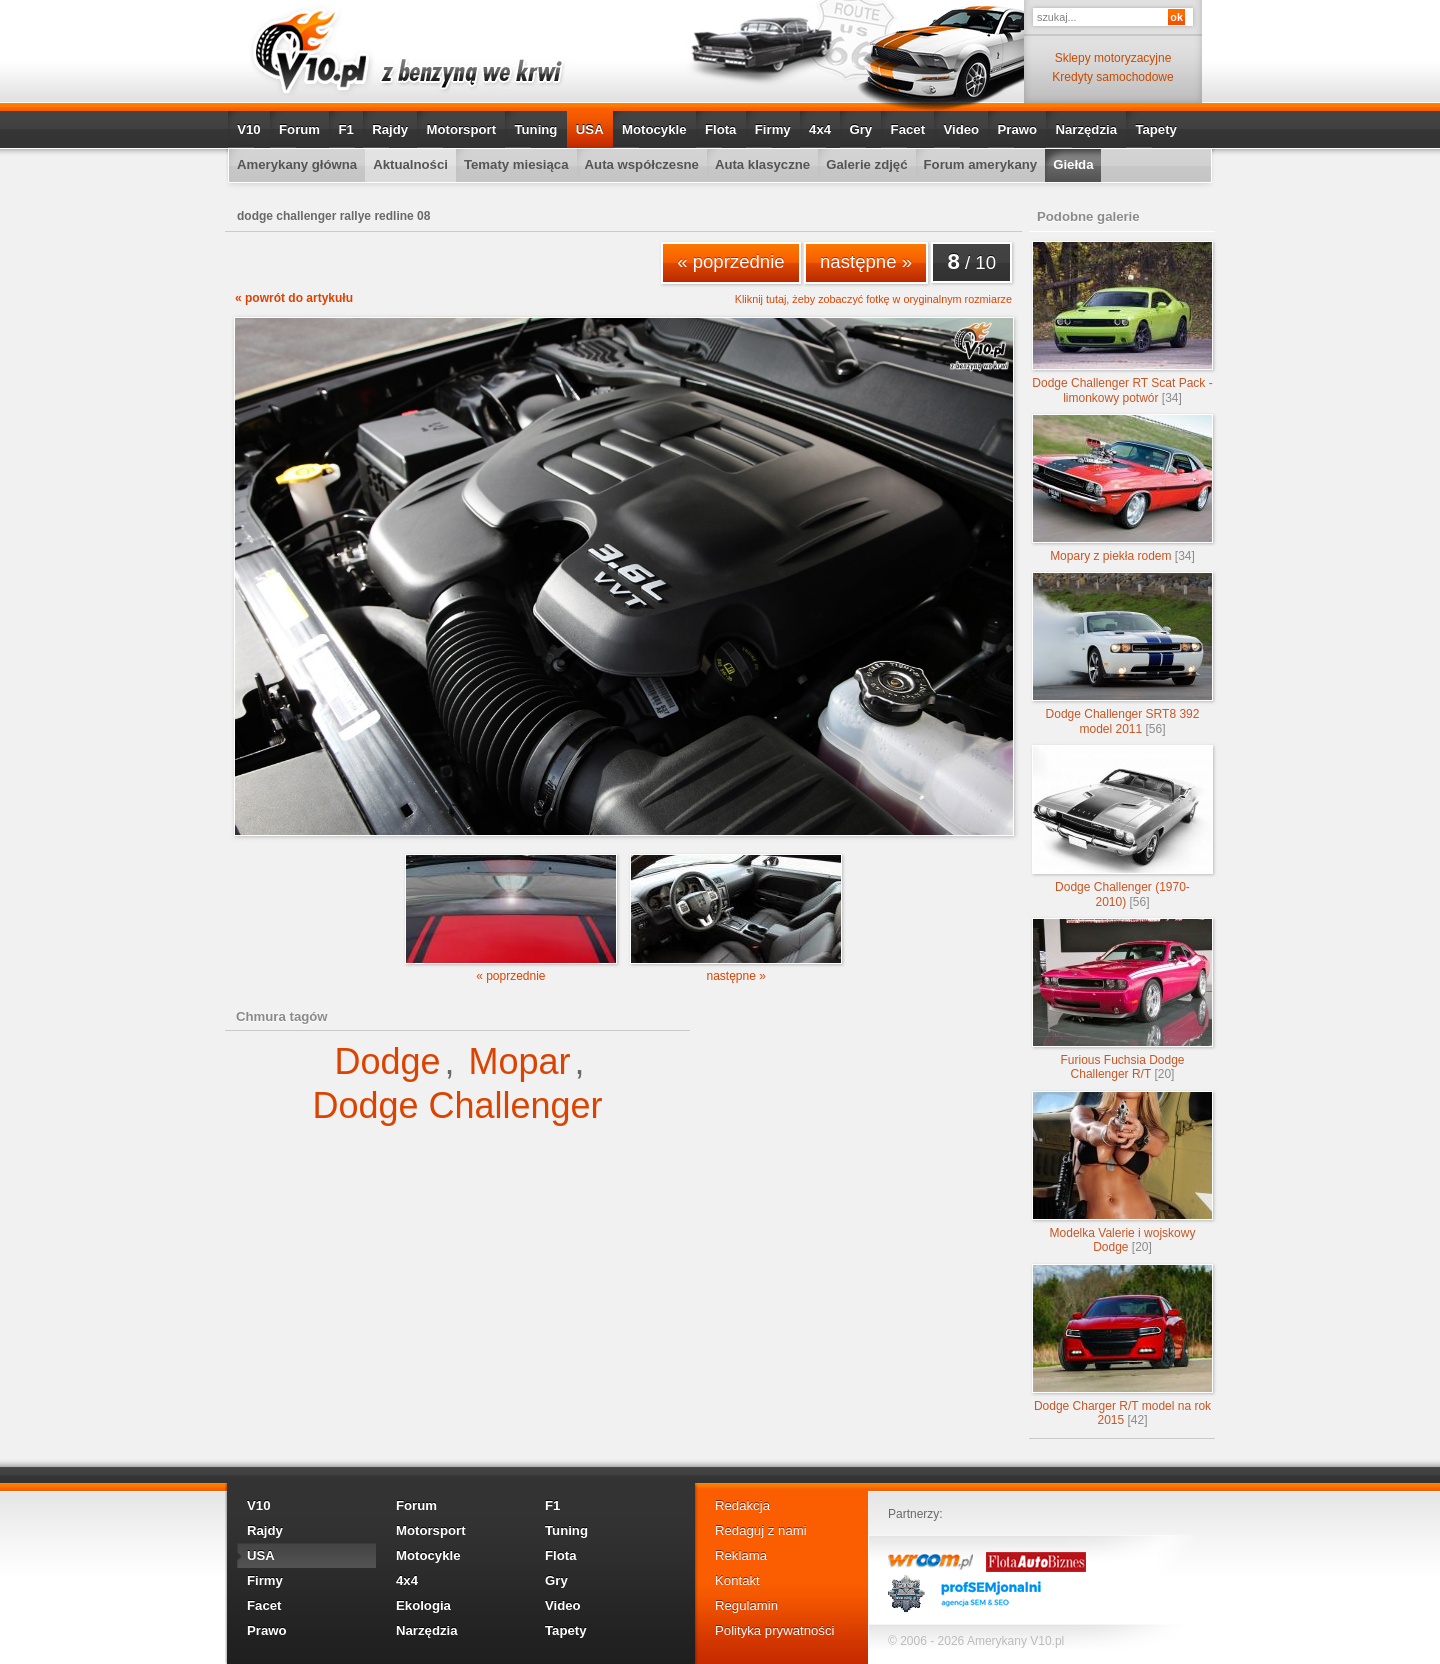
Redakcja (742, 1505)
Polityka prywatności (774, 1630)
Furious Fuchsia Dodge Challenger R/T (1122, 999)
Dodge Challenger (457, 1105)
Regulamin (746, 1605)
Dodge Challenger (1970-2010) (1122, 826)
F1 (345, 129)
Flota (721, 129)
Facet (908, 129)
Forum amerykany (981, 164)
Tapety (1156, 129)
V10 (248, 129)
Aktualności (410, 164)
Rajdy (390, 129)
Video (961, 129)
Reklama (741, 1555)
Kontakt (737, 1580)
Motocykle (654, 129)
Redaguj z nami (761, 1530)
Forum (299, 129)
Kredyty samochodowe (1112, 77)
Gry (860, 129)
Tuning (535, 129)
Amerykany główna (297, 164)
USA (590, 129)
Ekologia (423, 1605)
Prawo (1017, 129)
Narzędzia (1086, 129)
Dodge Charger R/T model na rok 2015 (1122, 1345)
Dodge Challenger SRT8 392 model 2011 (1122, 653)
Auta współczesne (642, 164)
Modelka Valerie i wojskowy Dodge (1122, 1172)
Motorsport (462, 129)
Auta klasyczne (762, 164)
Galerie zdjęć (866, 164)
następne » (866, 261)
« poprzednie (731, 261)
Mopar (520, 1061)
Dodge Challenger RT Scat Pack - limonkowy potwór (1122, 322)
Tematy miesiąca (516, 164)
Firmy (773, 129)
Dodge (387, 1061)
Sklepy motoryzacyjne (1113, 58)
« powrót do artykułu (294, 298)
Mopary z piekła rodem (1122, 488)
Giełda (1073, 164)
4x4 (820, 129)
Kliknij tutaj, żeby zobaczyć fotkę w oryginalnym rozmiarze (873, 299)
